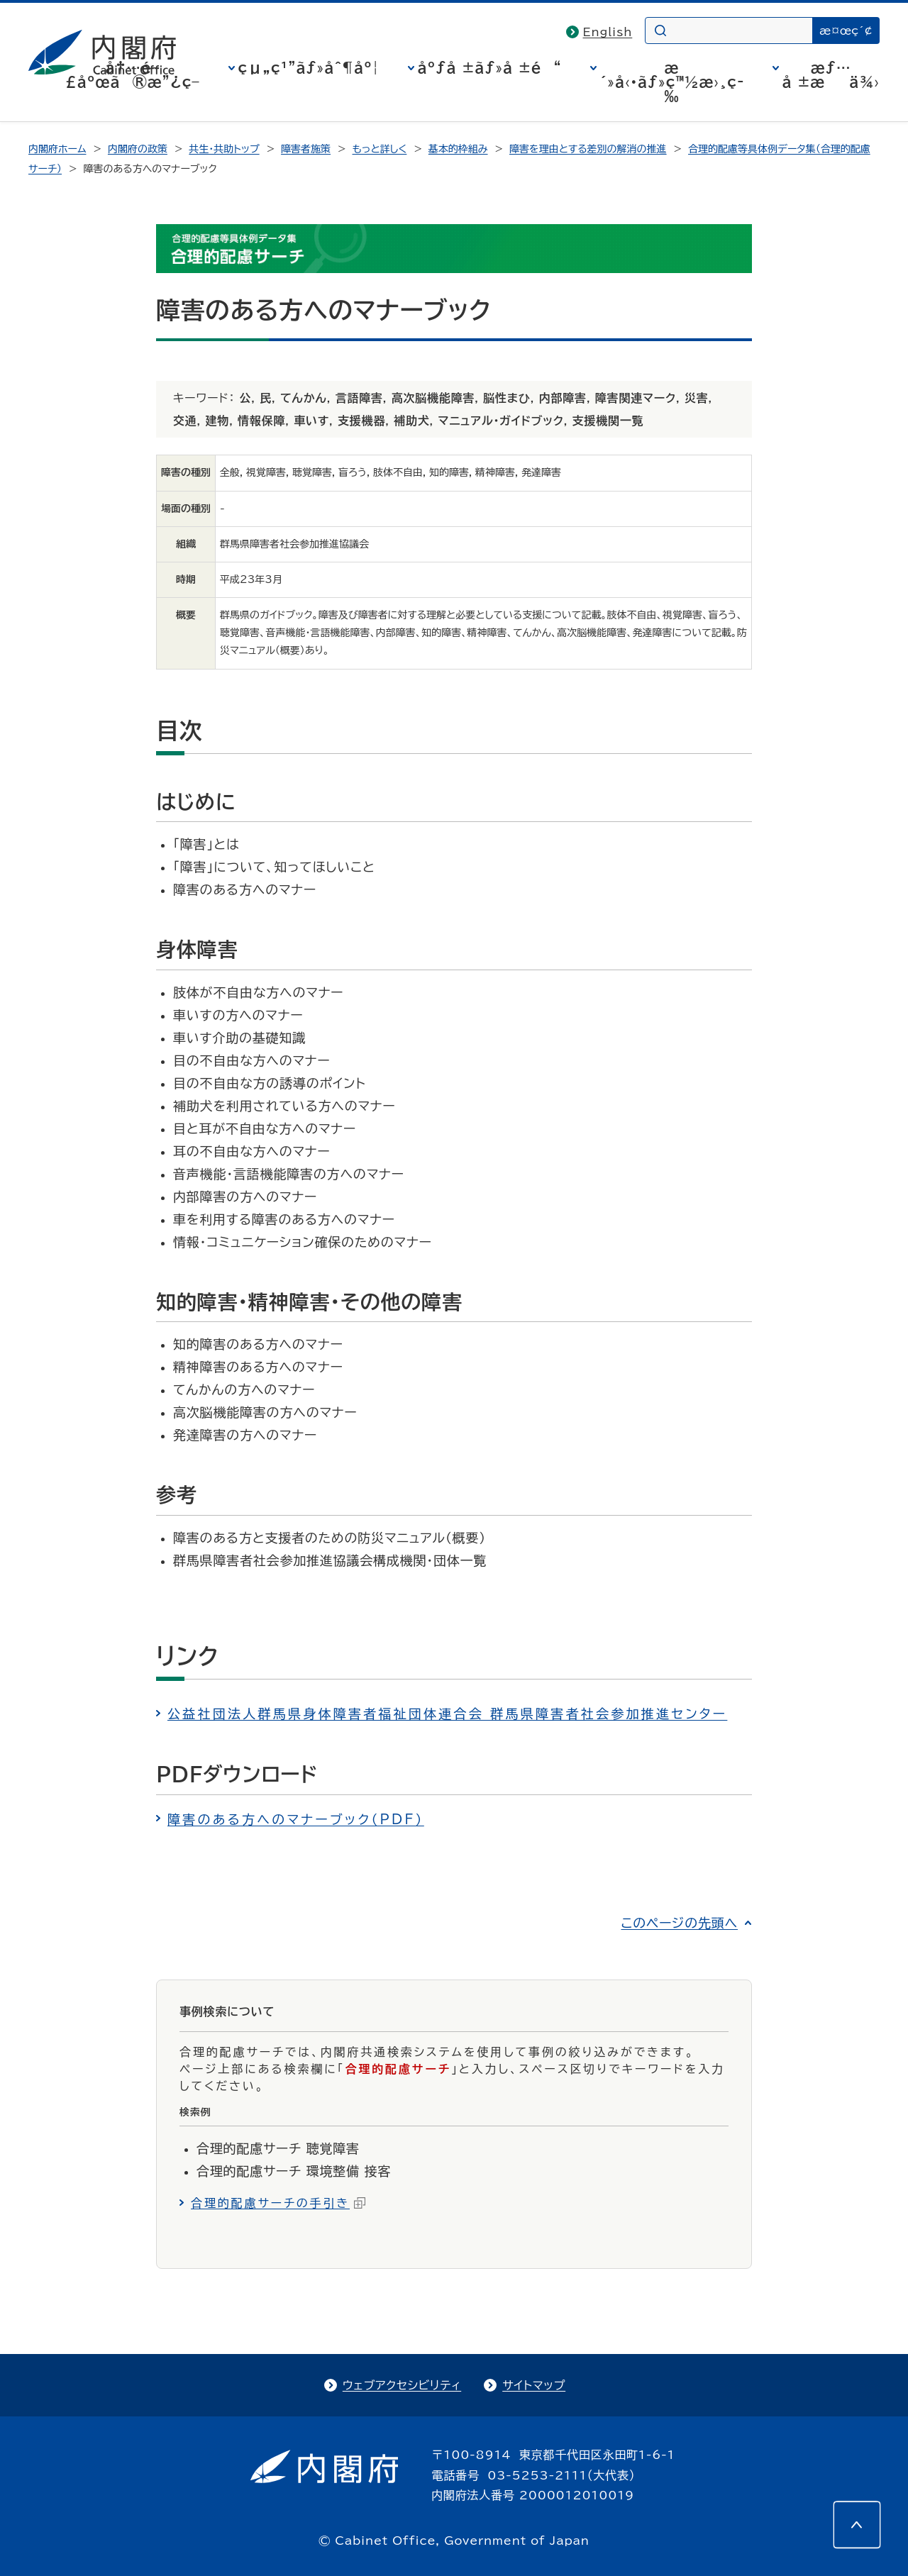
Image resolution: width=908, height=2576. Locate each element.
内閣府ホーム (57, 149)
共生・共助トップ (224, 149)
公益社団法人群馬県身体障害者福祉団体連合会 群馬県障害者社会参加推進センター (447, 1713)
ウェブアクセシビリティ (402, 2385)
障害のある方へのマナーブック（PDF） (295, 1819)
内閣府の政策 (137, 149)
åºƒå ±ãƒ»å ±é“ (490, 67)
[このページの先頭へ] (857, 2525)
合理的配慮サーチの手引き (278, 2203)
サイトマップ (533, 2385)
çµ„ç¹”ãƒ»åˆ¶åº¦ (309, 67)
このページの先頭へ (679, 1922)
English (608, 32)
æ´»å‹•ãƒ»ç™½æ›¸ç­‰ (672, 81)
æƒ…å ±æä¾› (831, 74)
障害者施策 (306, 149)
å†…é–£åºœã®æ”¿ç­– (132, 74)
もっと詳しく (380, 149)
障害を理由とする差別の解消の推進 (588, 149)
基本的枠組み (458, 149)
